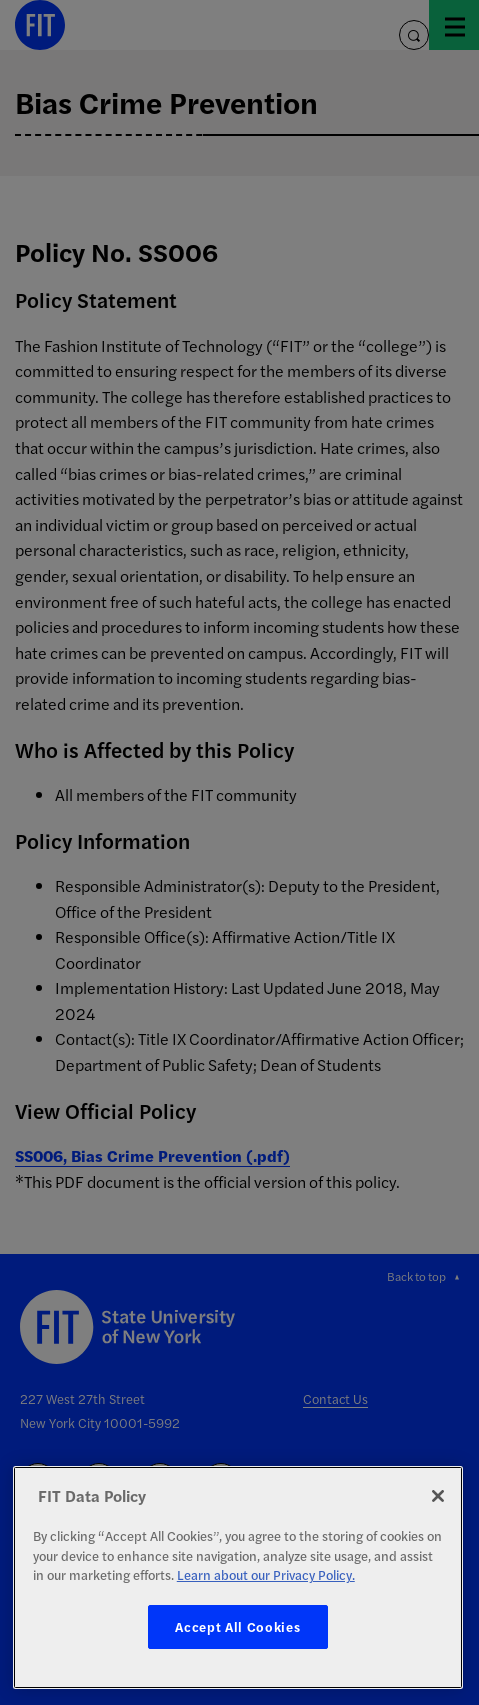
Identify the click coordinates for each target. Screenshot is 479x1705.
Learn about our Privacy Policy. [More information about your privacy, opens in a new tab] (266, 1574)
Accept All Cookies (237, 1626)
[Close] (438, 1496)
